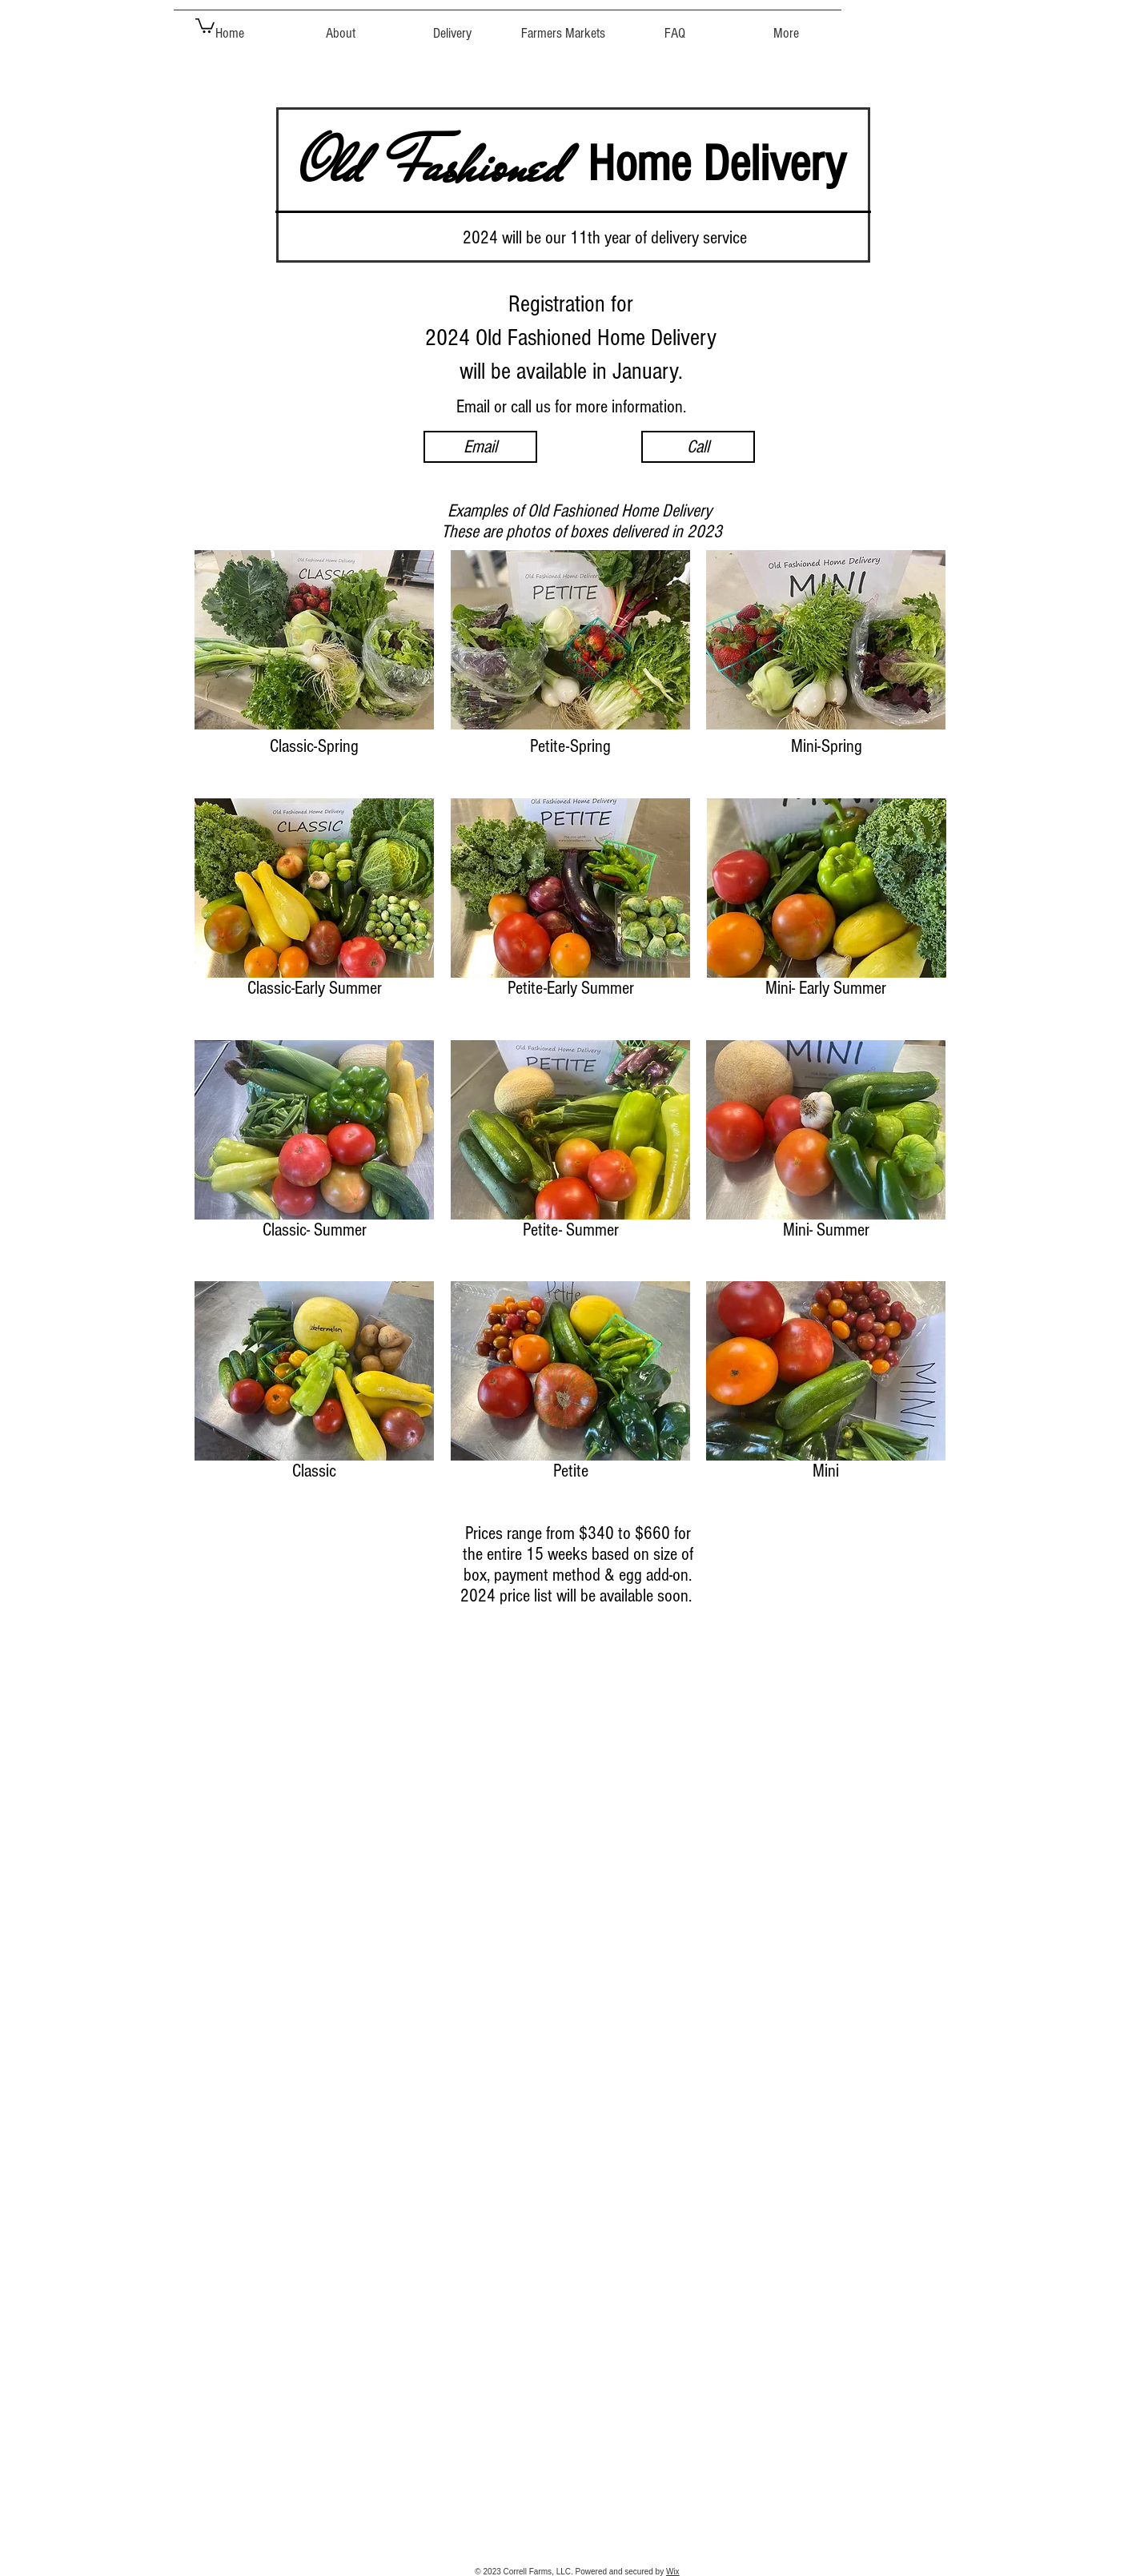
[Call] (698, 447)
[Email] (480, 447)
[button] (205, 25)
